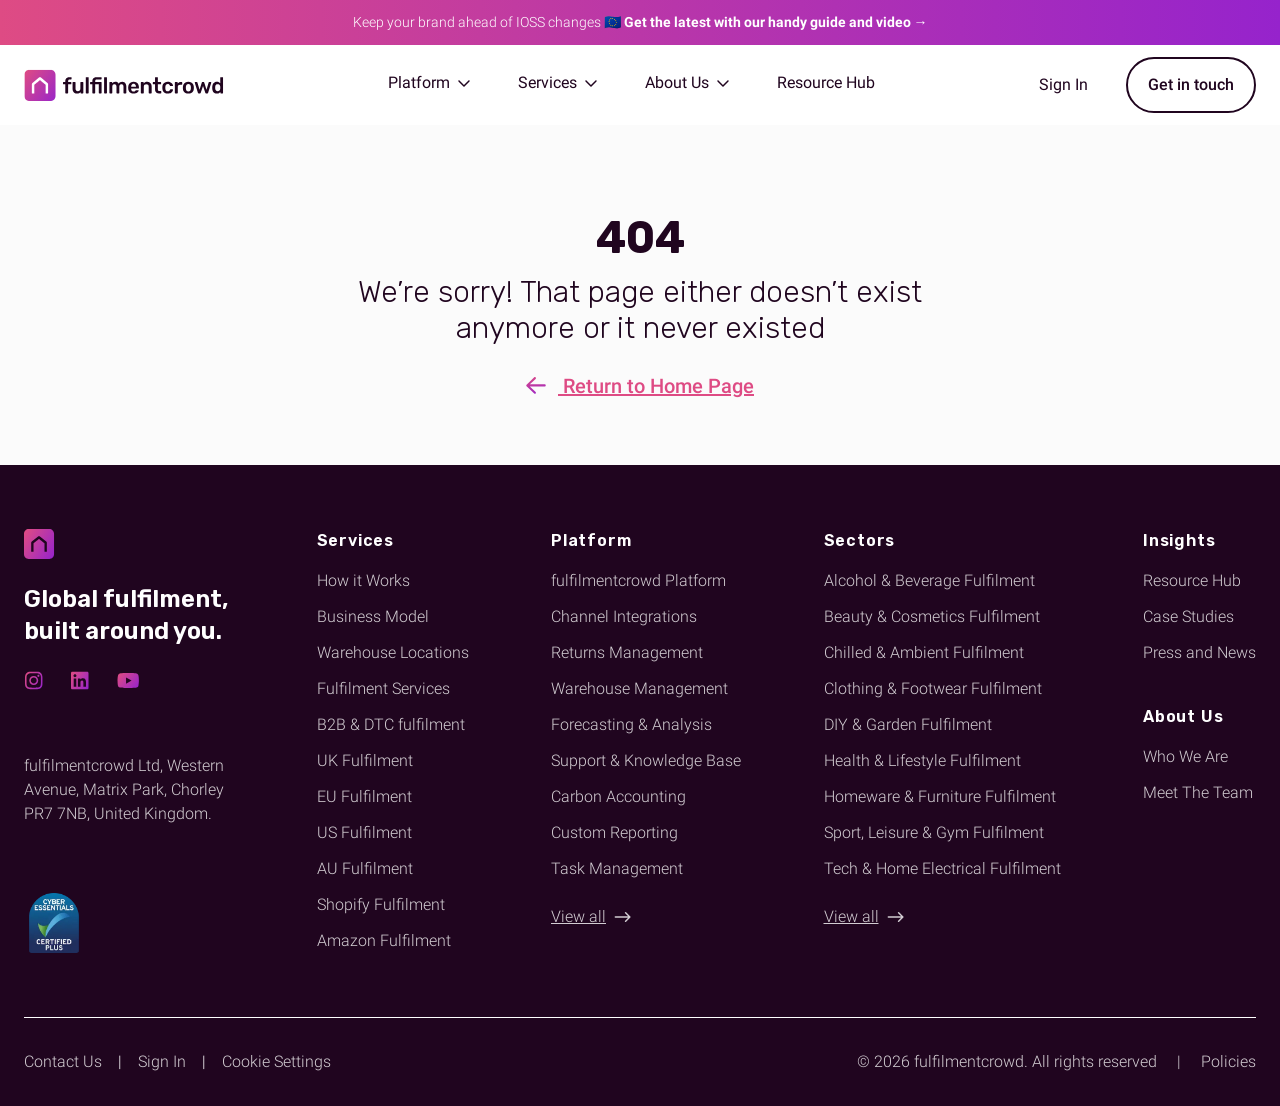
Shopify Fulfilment (381, 904)
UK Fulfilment (365, 760)
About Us (687, 82)
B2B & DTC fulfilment (391, 724)
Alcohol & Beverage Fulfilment (929, 580)
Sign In (162, 1061)
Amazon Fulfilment (384, 940)
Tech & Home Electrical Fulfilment (942, 868)
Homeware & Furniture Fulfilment (940, 796)
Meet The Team (1198, 792)
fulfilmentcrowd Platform (638, 580)
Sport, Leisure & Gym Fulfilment (934, 832)
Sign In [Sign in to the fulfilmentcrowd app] (1063, 84)
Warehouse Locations (393, 652)
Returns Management (627, 652)
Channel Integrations (624, 616)
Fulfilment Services (383, 688)
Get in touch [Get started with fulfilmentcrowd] (1191, 84)
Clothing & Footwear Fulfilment (933, 688)
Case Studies (1188, 616)
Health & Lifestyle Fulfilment (922, 760)
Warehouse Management (639, 688)
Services (557, 82)
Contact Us (63, 1061)
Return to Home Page (640, 387)
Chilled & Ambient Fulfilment (924, 652)
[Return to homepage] (124, 85)
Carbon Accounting (618, 796)
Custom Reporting (614, 832)
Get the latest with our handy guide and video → (776, 22)
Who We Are (1185, 756)
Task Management (617, 868)
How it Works (363, 580)
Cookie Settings (276, 1061)
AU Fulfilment (365, 868)
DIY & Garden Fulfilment (908, 724)
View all (578, 916)
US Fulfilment (364, 832)
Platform (429, 82)
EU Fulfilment (364, 796)
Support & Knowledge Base (646, 760)
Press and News (1199, 652)
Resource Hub (826, 82)
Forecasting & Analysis (631, 724)
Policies (1228, 1061)
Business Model (373, 616)
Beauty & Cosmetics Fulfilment (932, 616)
